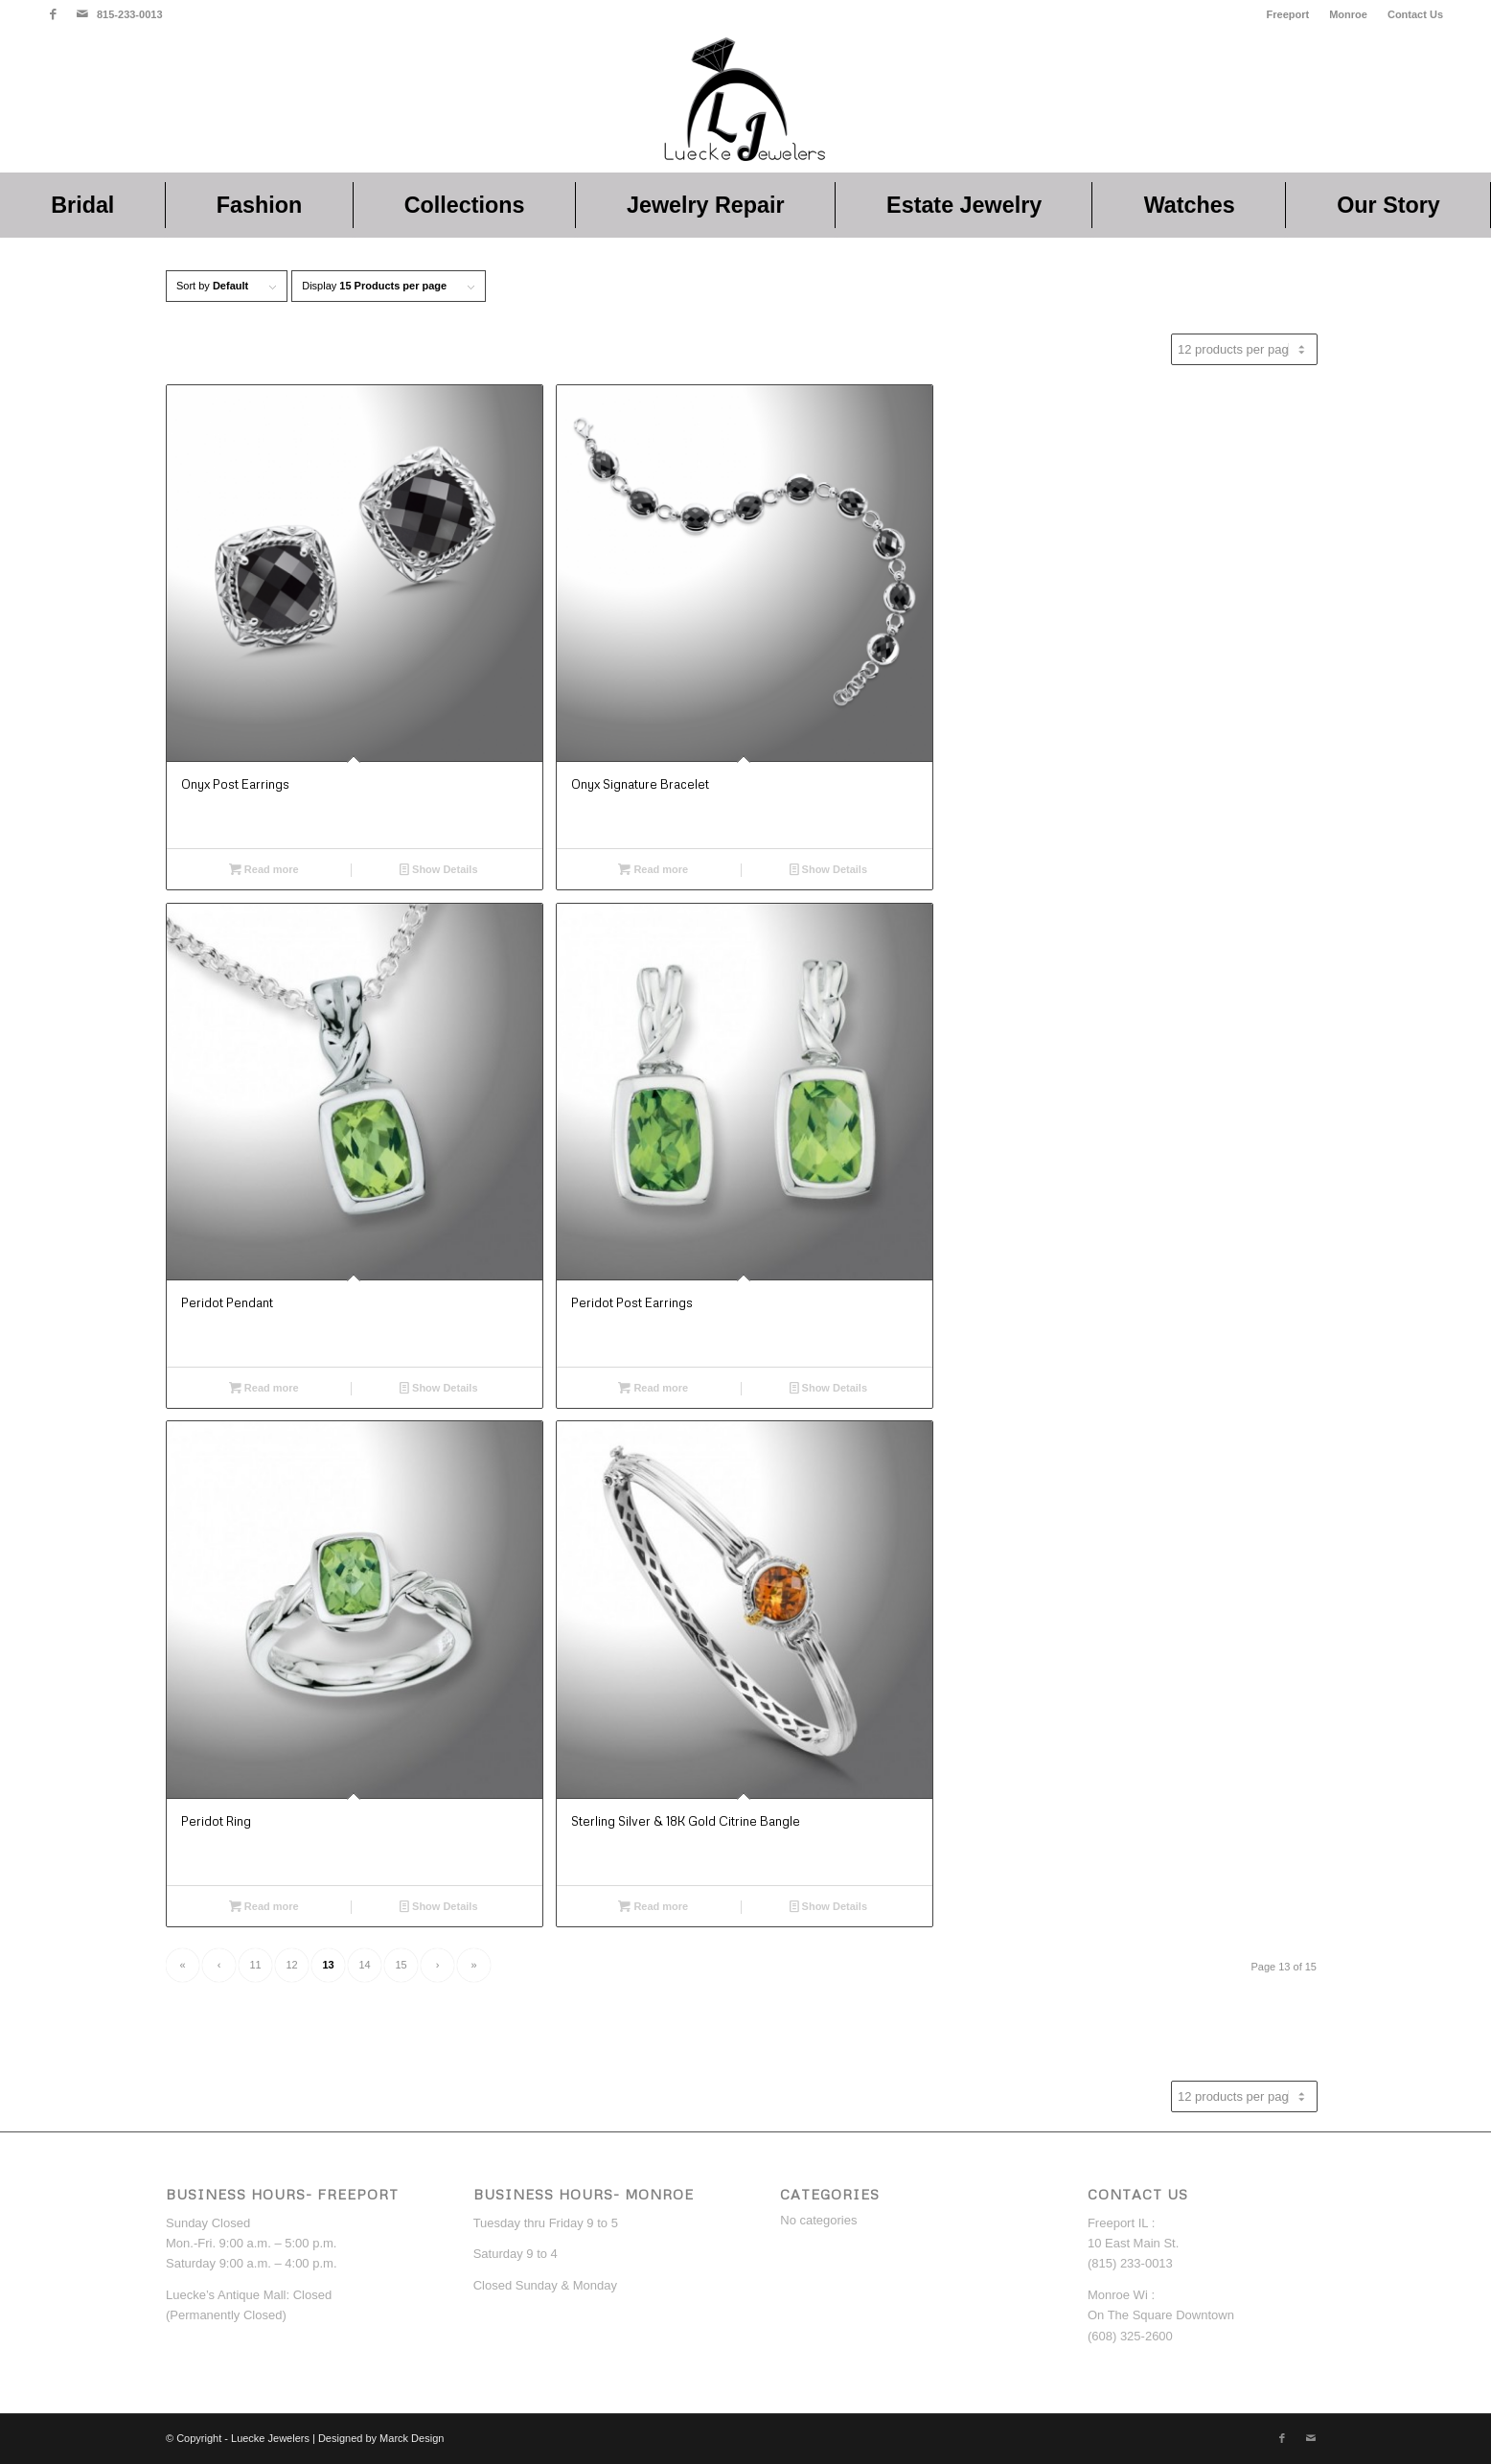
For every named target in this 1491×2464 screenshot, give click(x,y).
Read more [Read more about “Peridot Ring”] (264, 1906)
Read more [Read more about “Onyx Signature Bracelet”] (653, 869)
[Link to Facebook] (53, 14)
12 (291, 1964)
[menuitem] (1288, 14)
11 (255, 1964)
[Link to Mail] (82, 14)
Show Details (439, 869)
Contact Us (1415, 14)
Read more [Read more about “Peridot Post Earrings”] (653, 1387)
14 (364, 1964)
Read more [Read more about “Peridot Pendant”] (264, 1387)
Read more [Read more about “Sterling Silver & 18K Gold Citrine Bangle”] (653, 1906)
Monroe (1348, 14)
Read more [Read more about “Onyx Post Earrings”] (264, 869)
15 (400, 1964)
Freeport (1288, 14)
